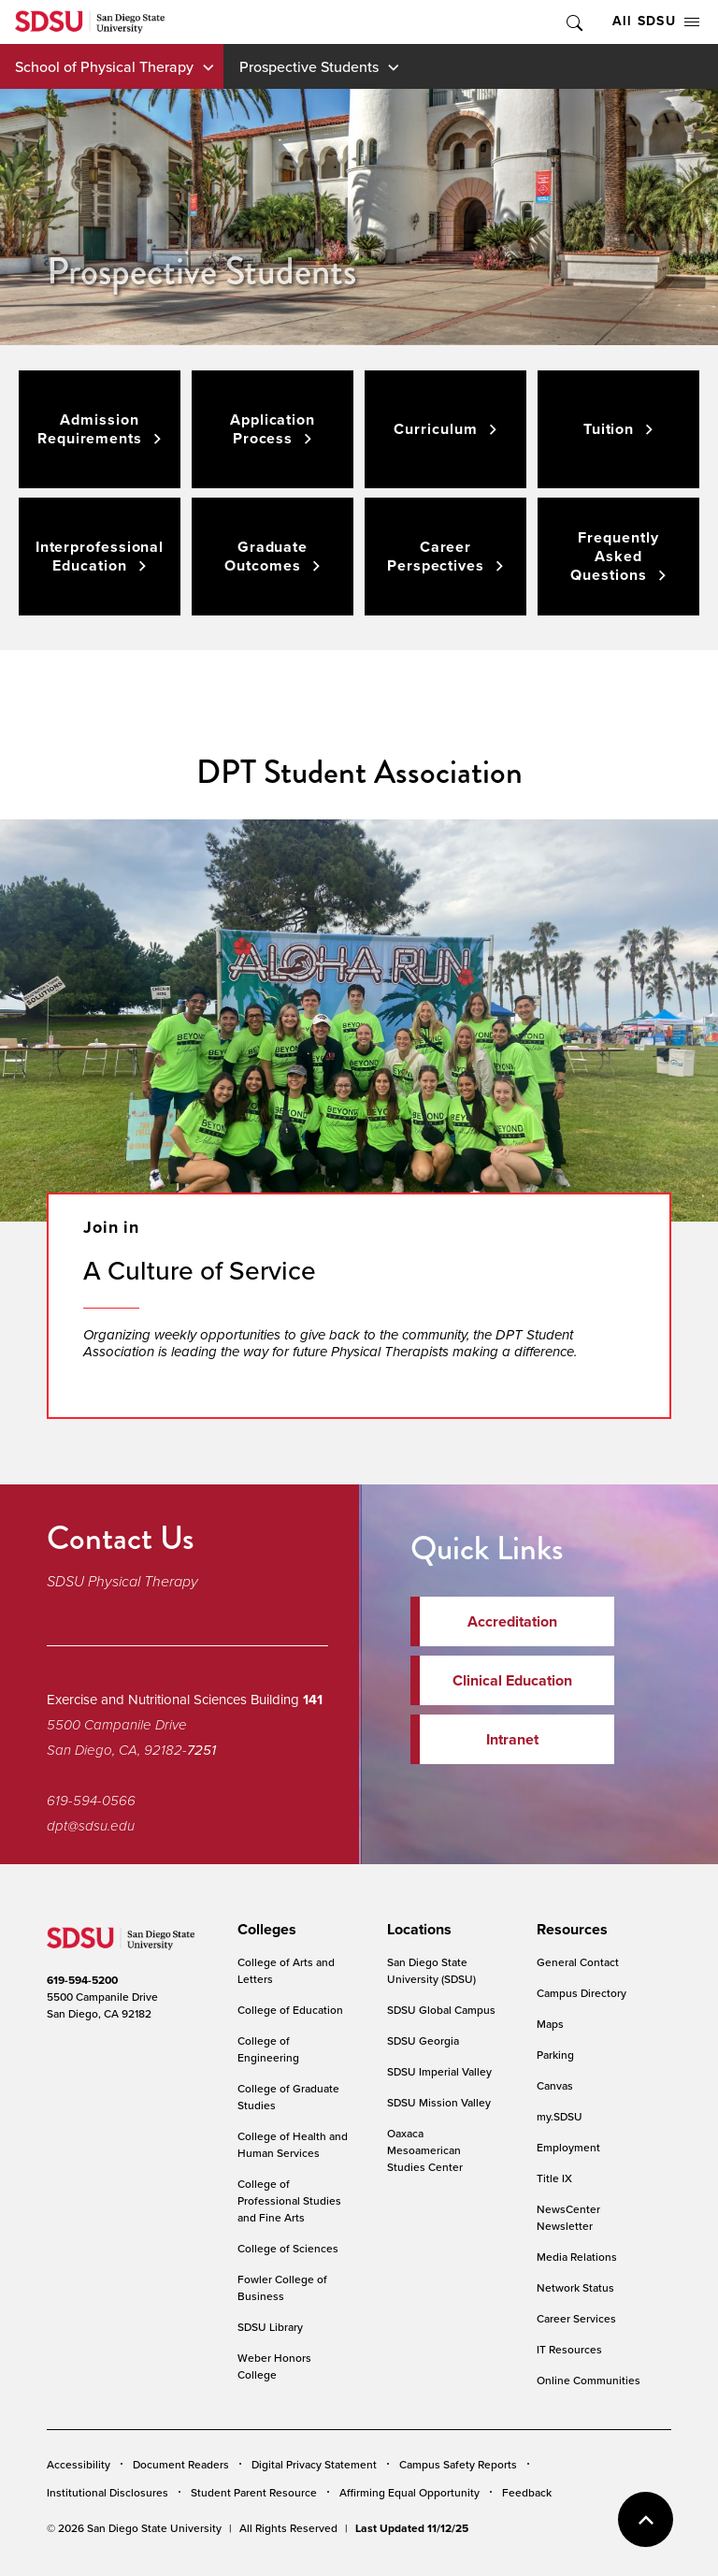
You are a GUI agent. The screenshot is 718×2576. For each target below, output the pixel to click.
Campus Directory (581, 1993)
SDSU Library (270, 2327)
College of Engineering (268, 2049)
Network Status (575, 2287)
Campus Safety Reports (458, 2464)
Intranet (512, 1739)
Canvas (555, 2085)
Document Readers (181, 2464)
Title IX (554, 2178)
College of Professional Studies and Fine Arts (289, 2200)
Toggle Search (573, 22)
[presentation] (264, 1929)
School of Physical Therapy (104, 66)
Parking (555, 2054)
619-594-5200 (82, 1980)
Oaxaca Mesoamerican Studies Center (425, 2150)
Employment (568, 2147)
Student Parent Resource (254, 2492)
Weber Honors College (274, 2366)
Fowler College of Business (282, 2287)
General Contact (578, 1962)
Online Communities (588, 2380)
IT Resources (569, 2349)
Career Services (576, 2318)
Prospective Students (309, 66)
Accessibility (78, 2464)
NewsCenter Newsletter (568, 2217)
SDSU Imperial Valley (439, 2071)
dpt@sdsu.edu (91, 1826)
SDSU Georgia (423, 2040)
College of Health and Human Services (292, 2144)
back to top (645, 2519)
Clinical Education (512, 1680)
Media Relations (577, 2257)
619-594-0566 (91, 1800)
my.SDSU (559, 2116)
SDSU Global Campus (441, 2010)
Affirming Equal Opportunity (409, 2492)
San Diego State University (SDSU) (431, 1970)
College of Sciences (287, 2248)
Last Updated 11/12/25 (411, 2528)
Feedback (527, 2492)
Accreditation (512, 1621)
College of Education (290, 2010)
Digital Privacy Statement (314, 2464)
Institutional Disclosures (107, 2492)
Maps (550, 2024)
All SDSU (655, 21)
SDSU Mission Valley (439, 2102)
